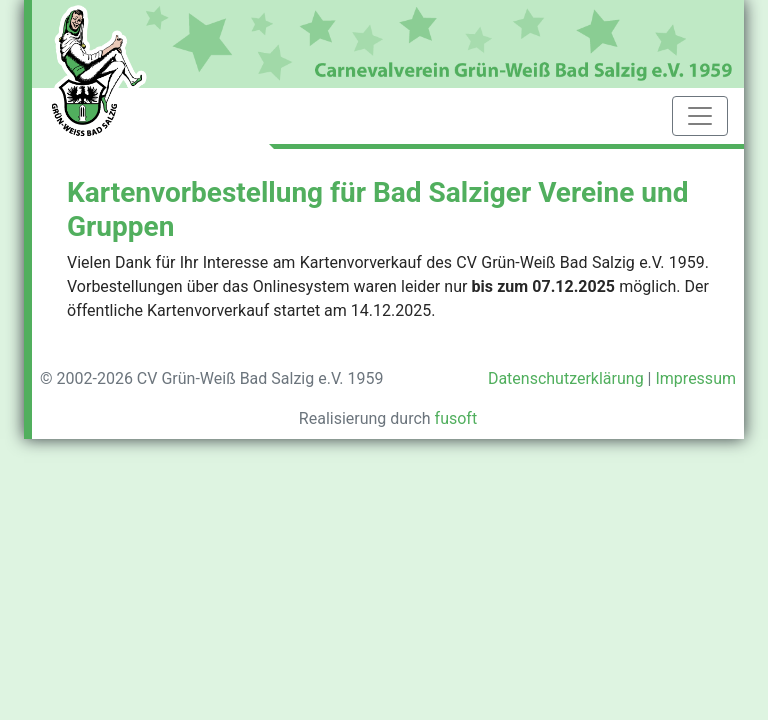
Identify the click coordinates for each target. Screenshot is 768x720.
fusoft (456, 418)
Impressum (695, 378)
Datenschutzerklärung (566, 378)
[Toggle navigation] (700, 116)
